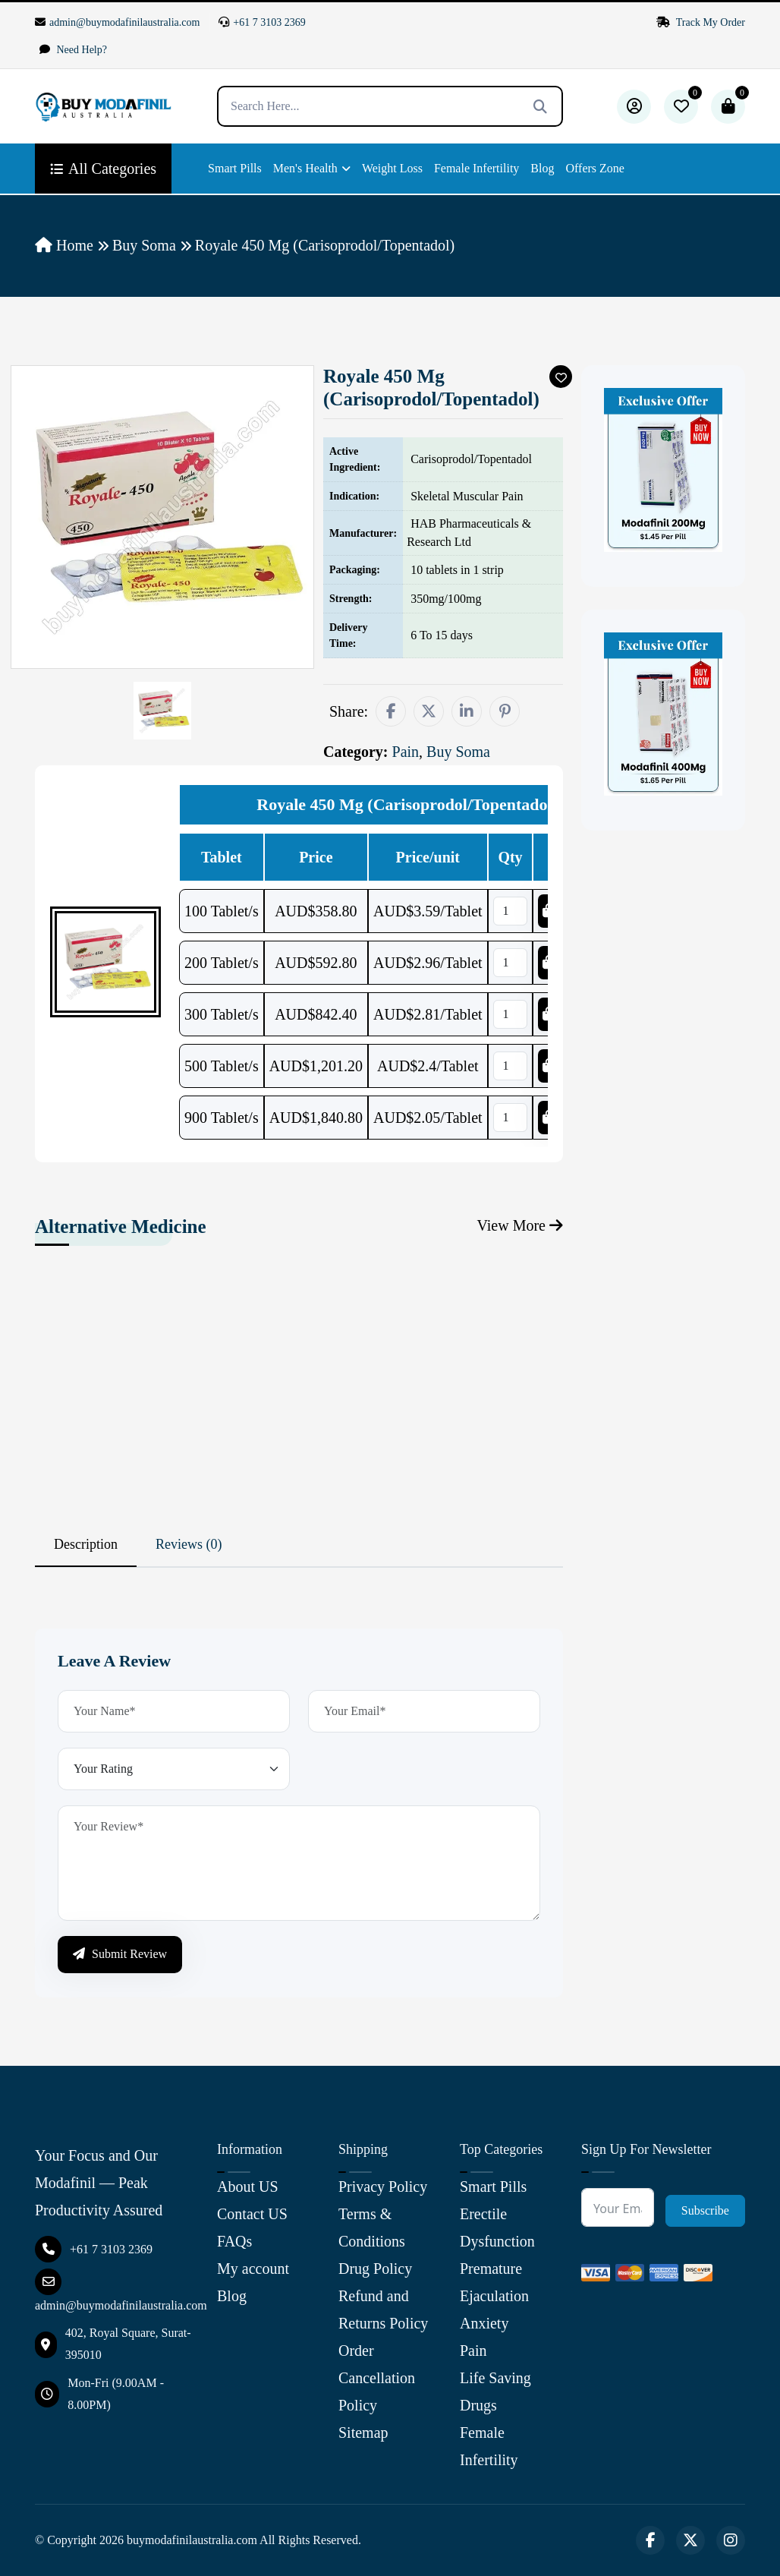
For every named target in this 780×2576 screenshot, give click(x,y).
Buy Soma (144, 245)
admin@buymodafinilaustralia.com (117, 22)
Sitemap (363, 2432)
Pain (473, 2350)
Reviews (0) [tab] (189, 1544)
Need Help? (73, 49)
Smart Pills (235, 168)
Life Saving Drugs (495, 2391)
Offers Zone (594, 168)
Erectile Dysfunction (497, 2228)
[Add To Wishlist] (560, 376)
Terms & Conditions (371, 2228)
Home (64, 245)
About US (247, 2186)
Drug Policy (375, 2268)
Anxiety (484, 2323)
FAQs (234, 2241)
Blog (542, 168)
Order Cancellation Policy (376, 2378)
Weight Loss (392, 168)
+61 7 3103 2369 (262, 22)
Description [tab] (86, 1544)
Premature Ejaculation (494, 2282)
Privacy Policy (382, 2186)
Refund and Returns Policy (383, 2310)
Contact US (252, 2214)
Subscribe (705, 2210)
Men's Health (305, 168)
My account (253, 2268)
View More (520, 1225)
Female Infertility (476, 168)
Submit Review (120, 1953)
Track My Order (701, 22)
